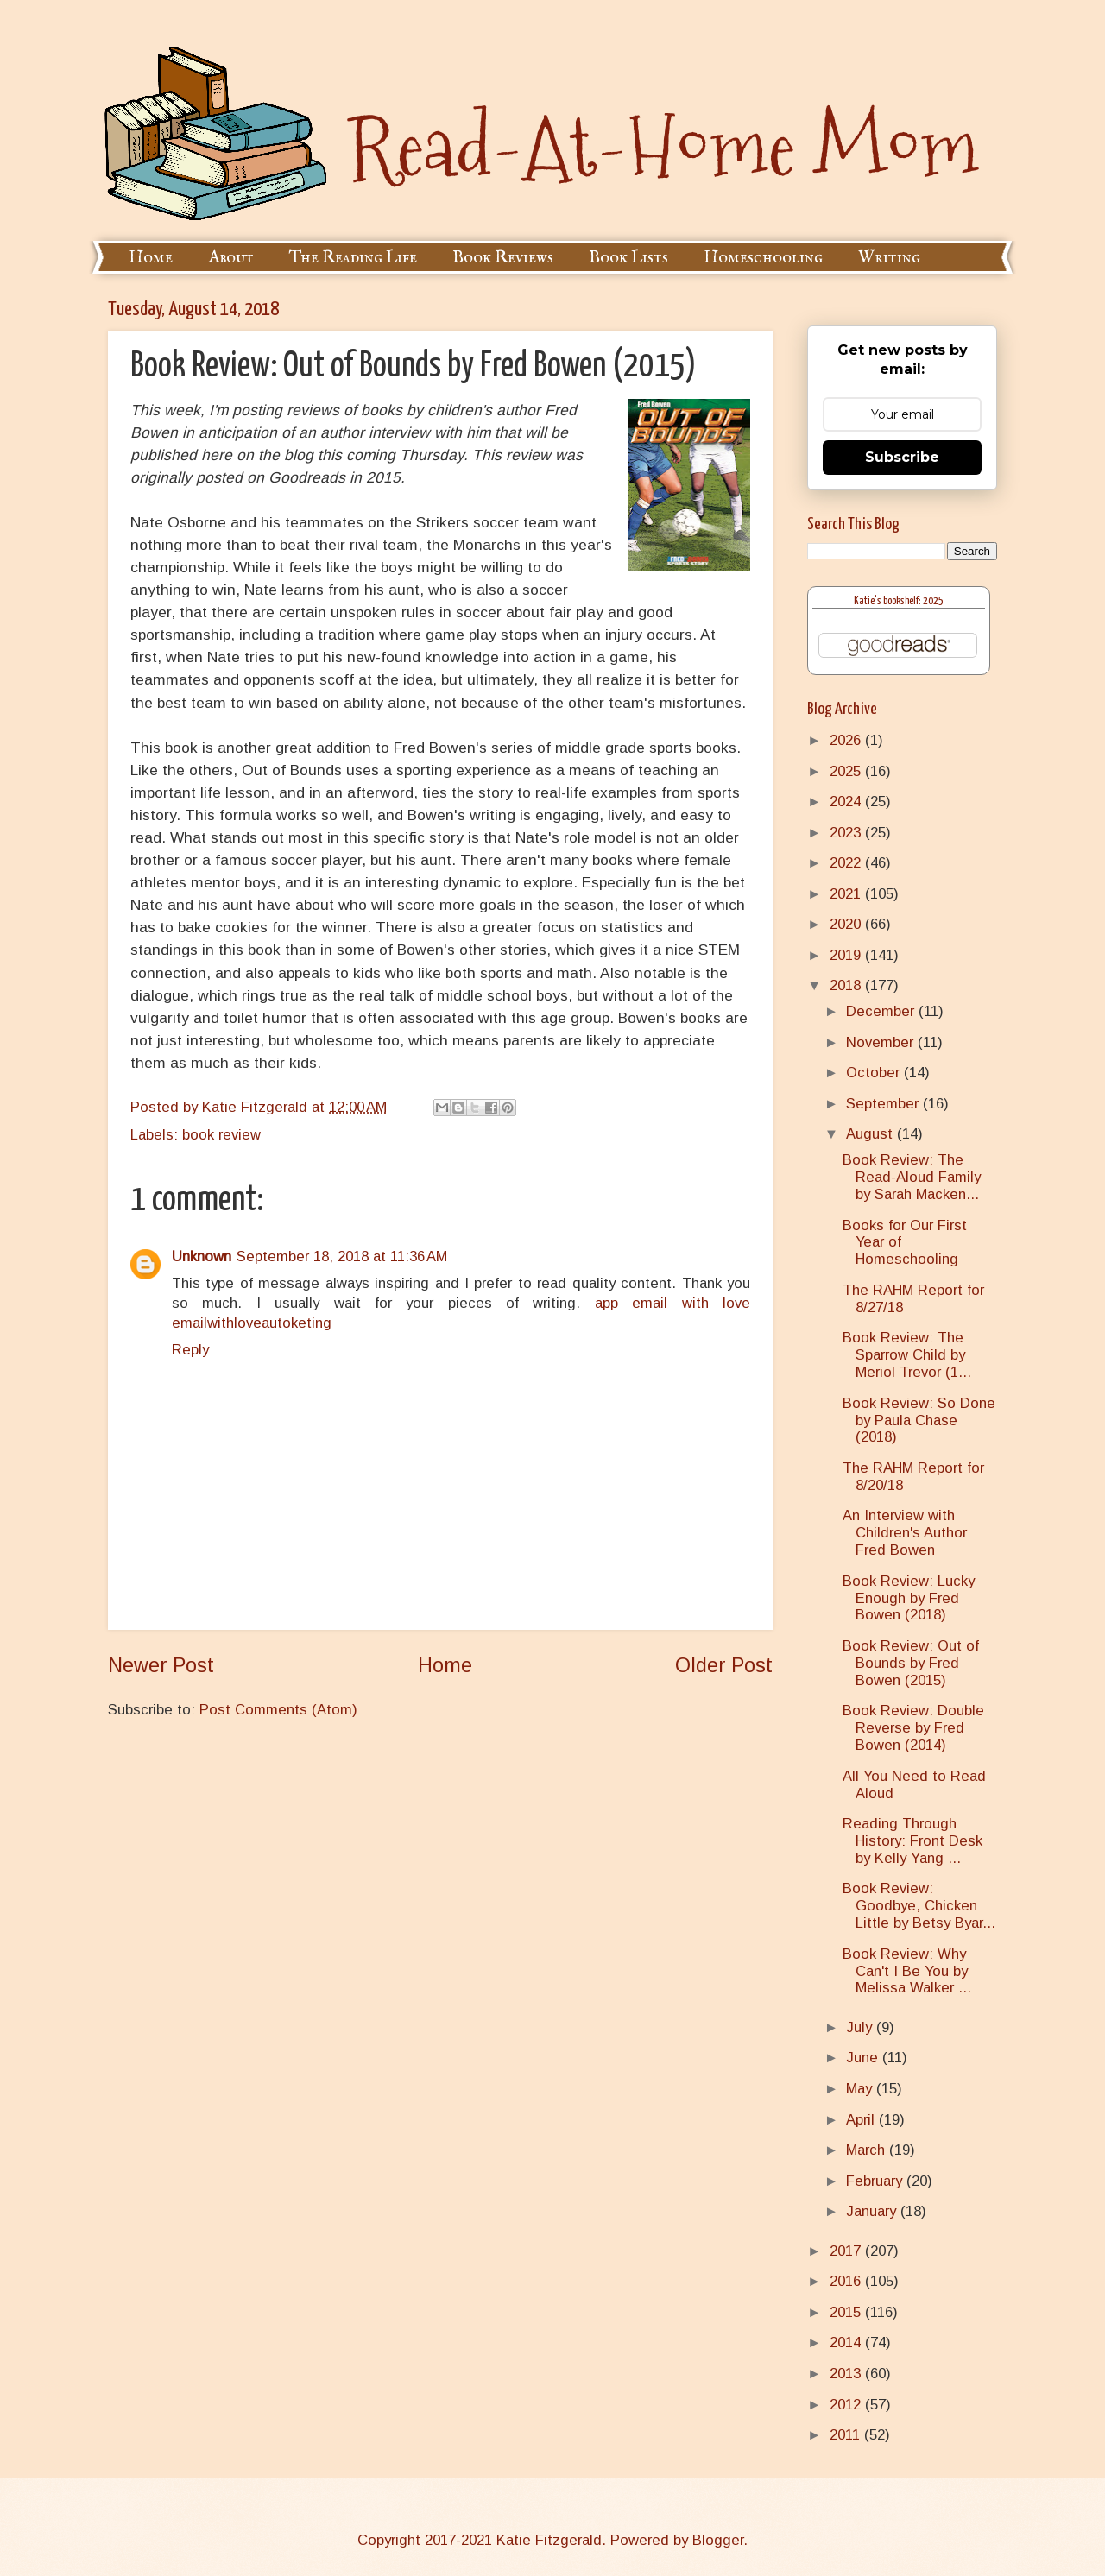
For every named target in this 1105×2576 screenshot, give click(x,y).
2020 (847, 924)
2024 (847, 801)
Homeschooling (763, 257)
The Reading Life (353, 257)
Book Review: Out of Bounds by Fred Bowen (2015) (911, 1663)
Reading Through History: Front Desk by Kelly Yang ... (912, 1840)
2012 (847, 2404)
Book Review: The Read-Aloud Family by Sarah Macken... (912, 1177)
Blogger (717, 2540)
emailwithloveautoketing (252, 1323)
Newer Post (161, 1665)
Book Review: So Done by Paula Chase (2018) (919, 1420)
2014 (847, 2342)
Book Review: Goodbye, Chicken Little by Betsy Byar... (919, 1905)
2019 (847, 955)
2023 (847, 832)
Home (151, 257)
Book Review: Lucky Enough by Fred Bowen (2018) (909, 1598)
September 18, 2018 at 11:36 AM (342, 1256)
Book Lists (628, 257)
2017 (847, 2251)
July (861, 2027)
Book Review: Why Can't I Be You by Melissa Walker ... (907, 1971)
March (867, 2150)
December (882, 1011)
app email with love (672, 1303)
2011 (847, 2435)
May (861, 2088)
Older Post (724, 1665)
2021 (847, 894)
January (873, 2211)
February (876, 2181)
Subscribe (902, 457)
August (871, 1134)
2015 (847, 2312)
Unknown (201, 1256)
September (884, 1103)
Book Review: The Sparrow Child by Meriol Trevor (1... (907, 1354)
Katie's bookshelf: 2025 (899, 601)
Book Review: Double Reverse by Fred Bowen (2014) (913, 1727)
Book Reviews (502, 257)
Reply (190, 1350)
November (882, 1042)
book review (221, 1135)
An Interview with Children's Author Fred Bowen (905, 1532)
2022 (847, 863)
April (862, 2120)
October (875, 1072)
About (231, 257)
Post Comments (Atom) (278, 1710)
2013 (847, 2373)
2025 (847, 771)
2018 (847, 985)
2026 (847, 740)
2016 (847, 2281)
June (864, 2057)
